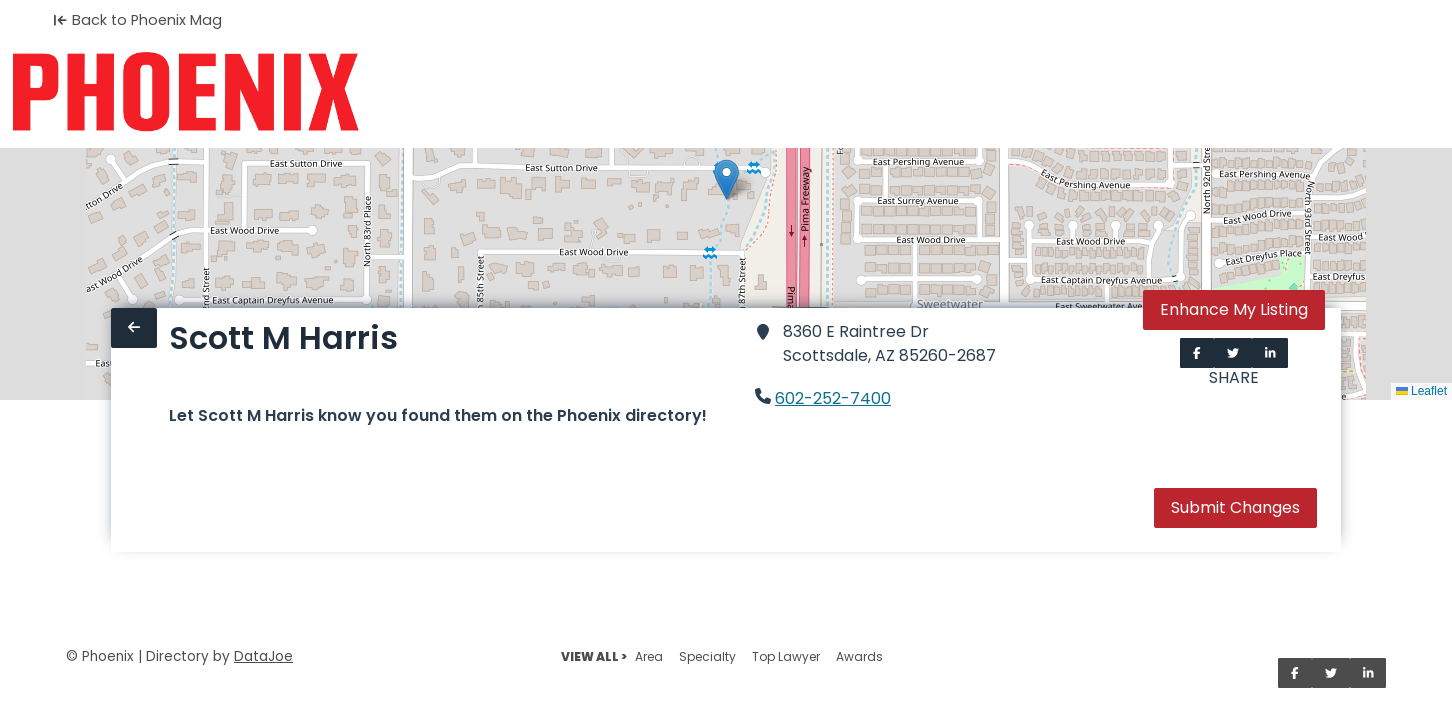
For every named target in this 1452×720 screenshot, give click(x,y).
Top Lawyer (786, 656)
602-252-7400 (833, 398)
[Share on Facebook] (1197, 353)
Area (649, 656)
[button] (726, 179)
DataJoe (263, 656)
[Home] (185, 92)
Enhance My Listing (1234, 309)
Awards (859, 656)
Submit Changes (1235, 507)
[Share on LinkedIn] (1270, 353)
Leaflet (1421, 391)
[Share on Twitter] (1233, 353)
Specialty (707, 656)
